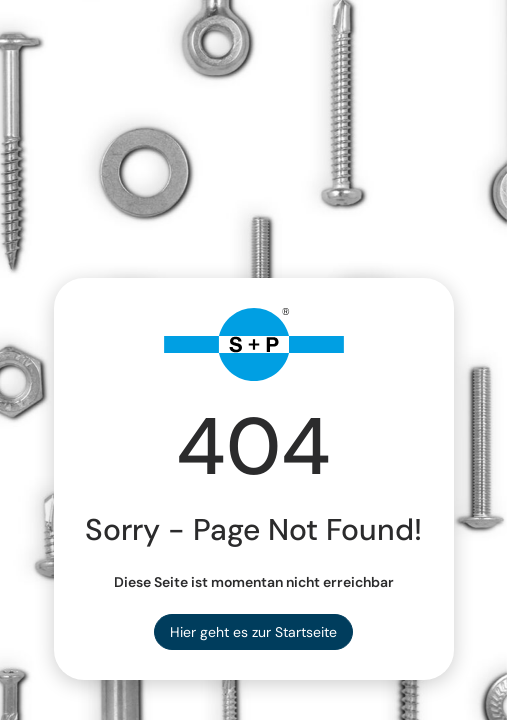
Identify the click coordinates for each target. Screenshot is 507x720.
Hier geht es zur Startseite (253, 632)
